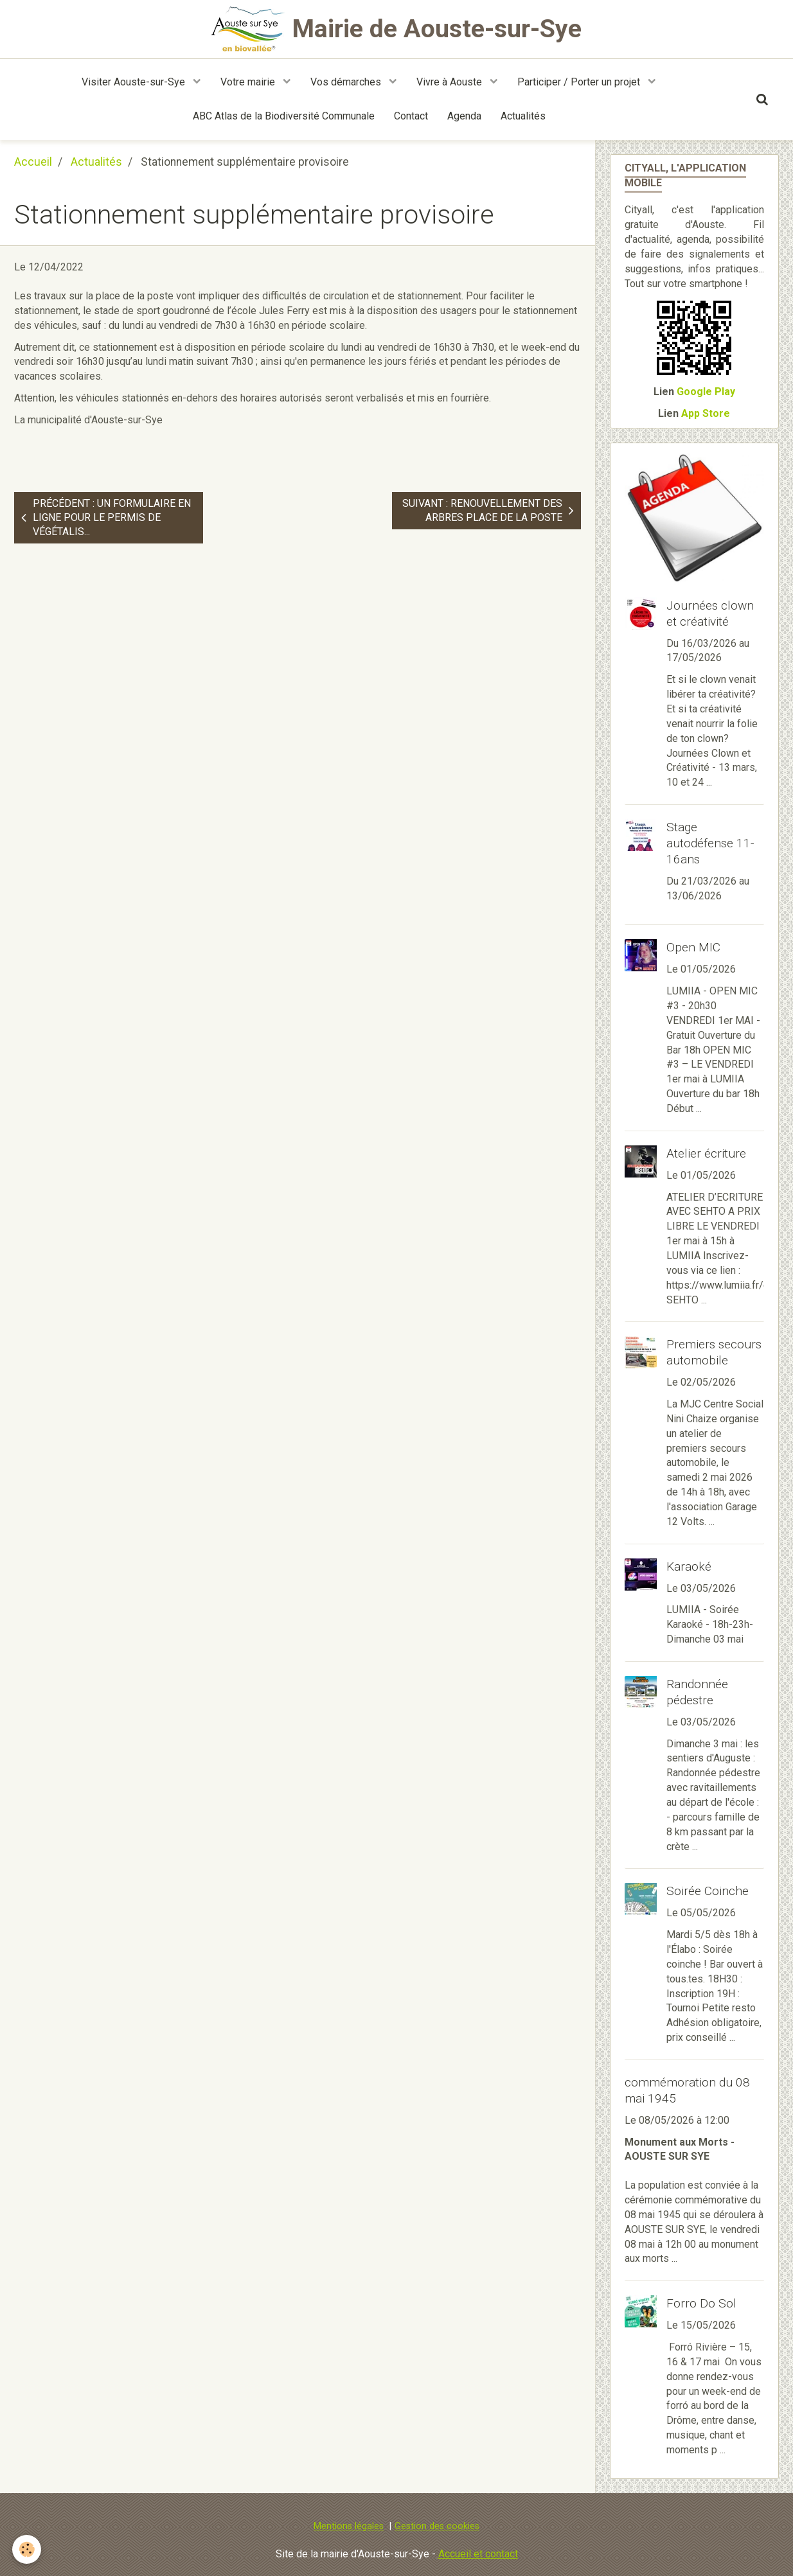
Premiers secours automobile (714, 1352)
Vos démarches (347, 82)
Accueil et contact (478, 2554)
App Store (705, 413)
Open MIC (693, 947)
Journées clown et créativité (710, 613)
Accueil (33, 161)
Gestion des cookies (437, 2526)
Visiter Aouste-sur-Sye (135, 82)
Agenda (464, 116)
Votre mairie (249, 82)
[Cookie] (27, 2549)
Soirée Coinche (707, 1890)
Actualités (523, 116)
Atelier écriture (706, 1153)
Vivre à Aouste (450, 82)
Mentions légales (349, 2526)
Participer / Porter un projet (580, 82)
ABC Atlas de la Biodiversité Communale (284, 116)
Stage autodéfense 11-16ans (710, 843)
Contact (411, 116)
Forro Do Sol (701, 2303)
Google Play (706, 391)
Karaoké (688, 1566)
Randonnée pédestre (697, 1692)
